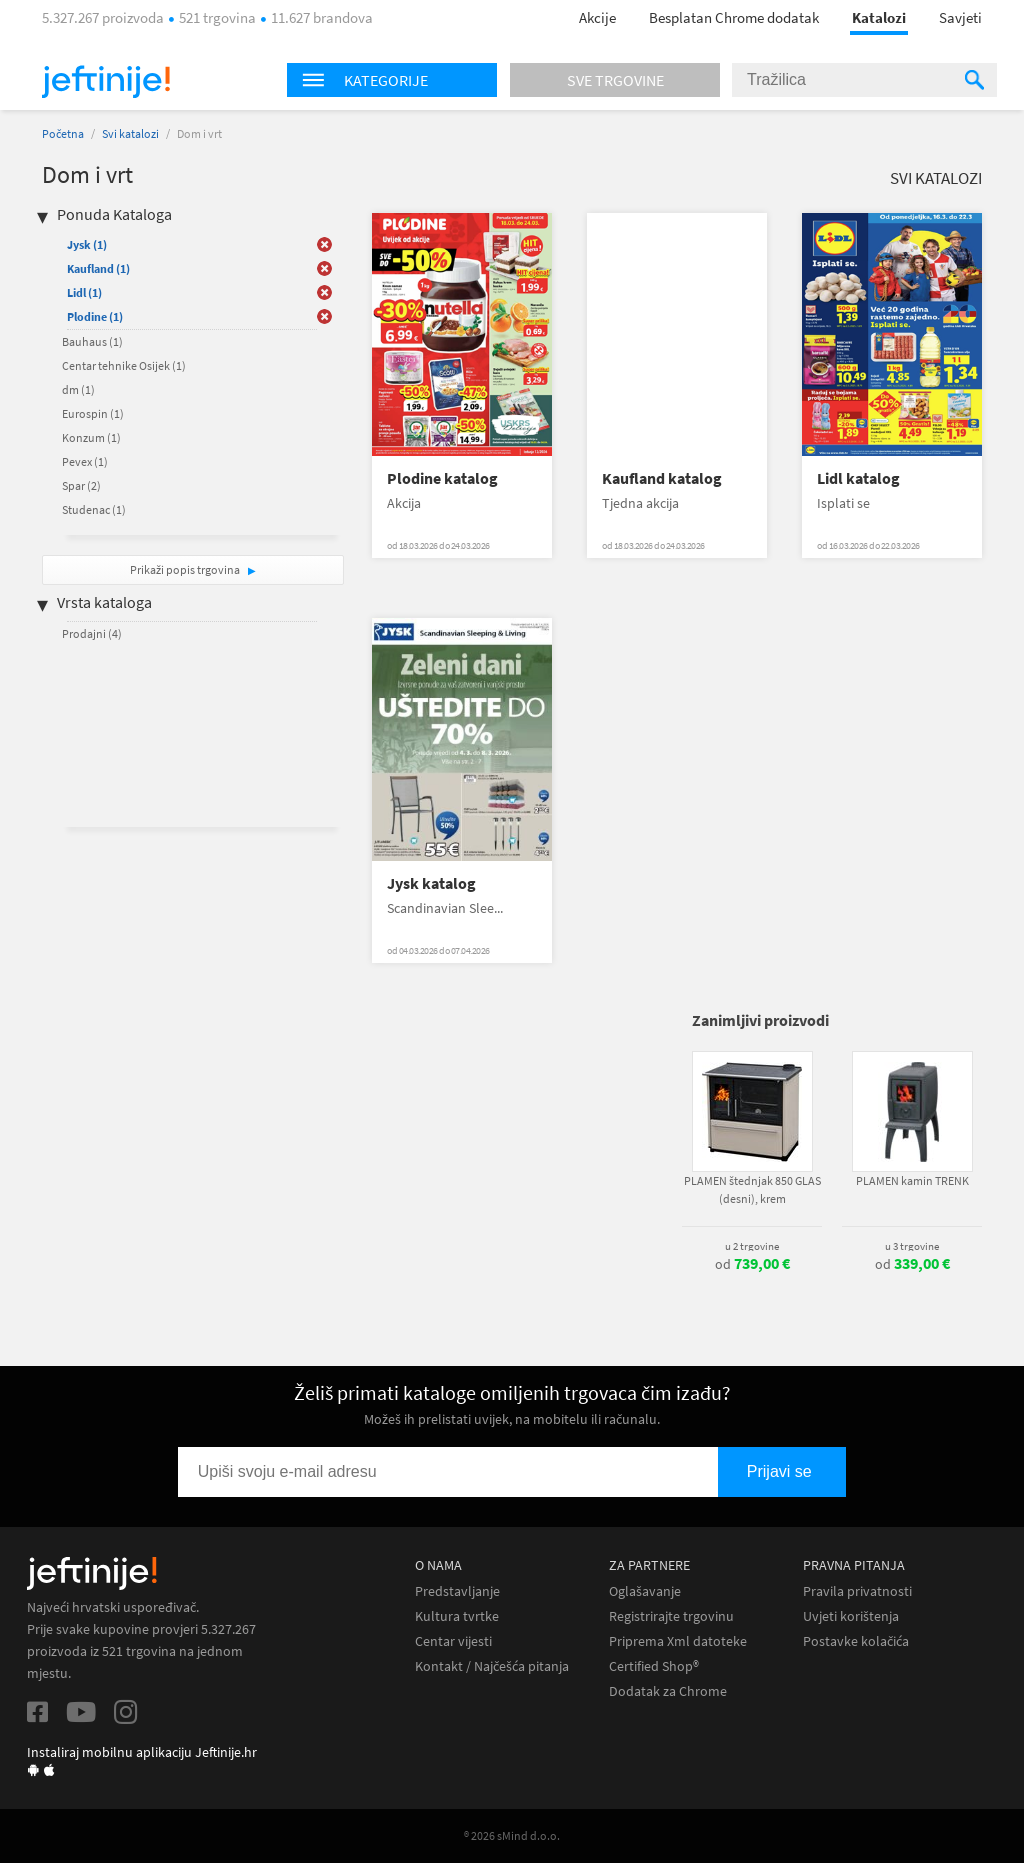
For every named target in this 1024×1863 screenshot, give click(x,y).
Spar (81, 485)
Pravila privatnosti (857, 1591)
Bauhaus (92, 341)
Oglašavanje (645, 1591)
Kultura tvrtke (457, 1616)
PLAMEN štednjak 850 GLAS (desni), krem (752, 1189)
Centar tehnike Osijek (124, 365)
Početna (63, 133)
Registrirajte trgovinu (671, 1616)
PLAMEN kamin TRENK (912, 1180)
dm (78, 389)
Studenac (94, 509)
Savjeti (960, 17)
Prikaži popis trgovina (186, 569)
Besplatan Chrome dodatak (734, 17)
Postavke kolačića (856, 1641)
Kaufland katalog (662, 478)
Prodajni (92, 633)
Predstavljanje (457, 1591)
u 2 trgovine (752, 1246)
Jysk (87, 244)
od (752, 1264)
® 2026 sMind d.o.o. (512, 1835)
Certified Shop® (654, 1666)
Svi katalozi (130, 133)
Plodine (95, 316)
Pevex (85, 461)
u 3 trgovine (912, 1246)
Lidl (84, 292)
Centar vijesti (453, 1641)
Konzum (91, 437)
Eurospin (93, 413)
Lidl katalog (858, 478)
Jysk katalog (431, 883)
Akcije (597, 17)
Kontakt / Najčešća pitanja (492, 1666)
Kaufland (98, 268)
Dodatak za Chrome (668, 1691)
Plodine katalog (442, 478)
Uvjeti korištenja (851, 1616)
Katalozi (879, 17)
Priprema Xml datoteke (678, 1641)
